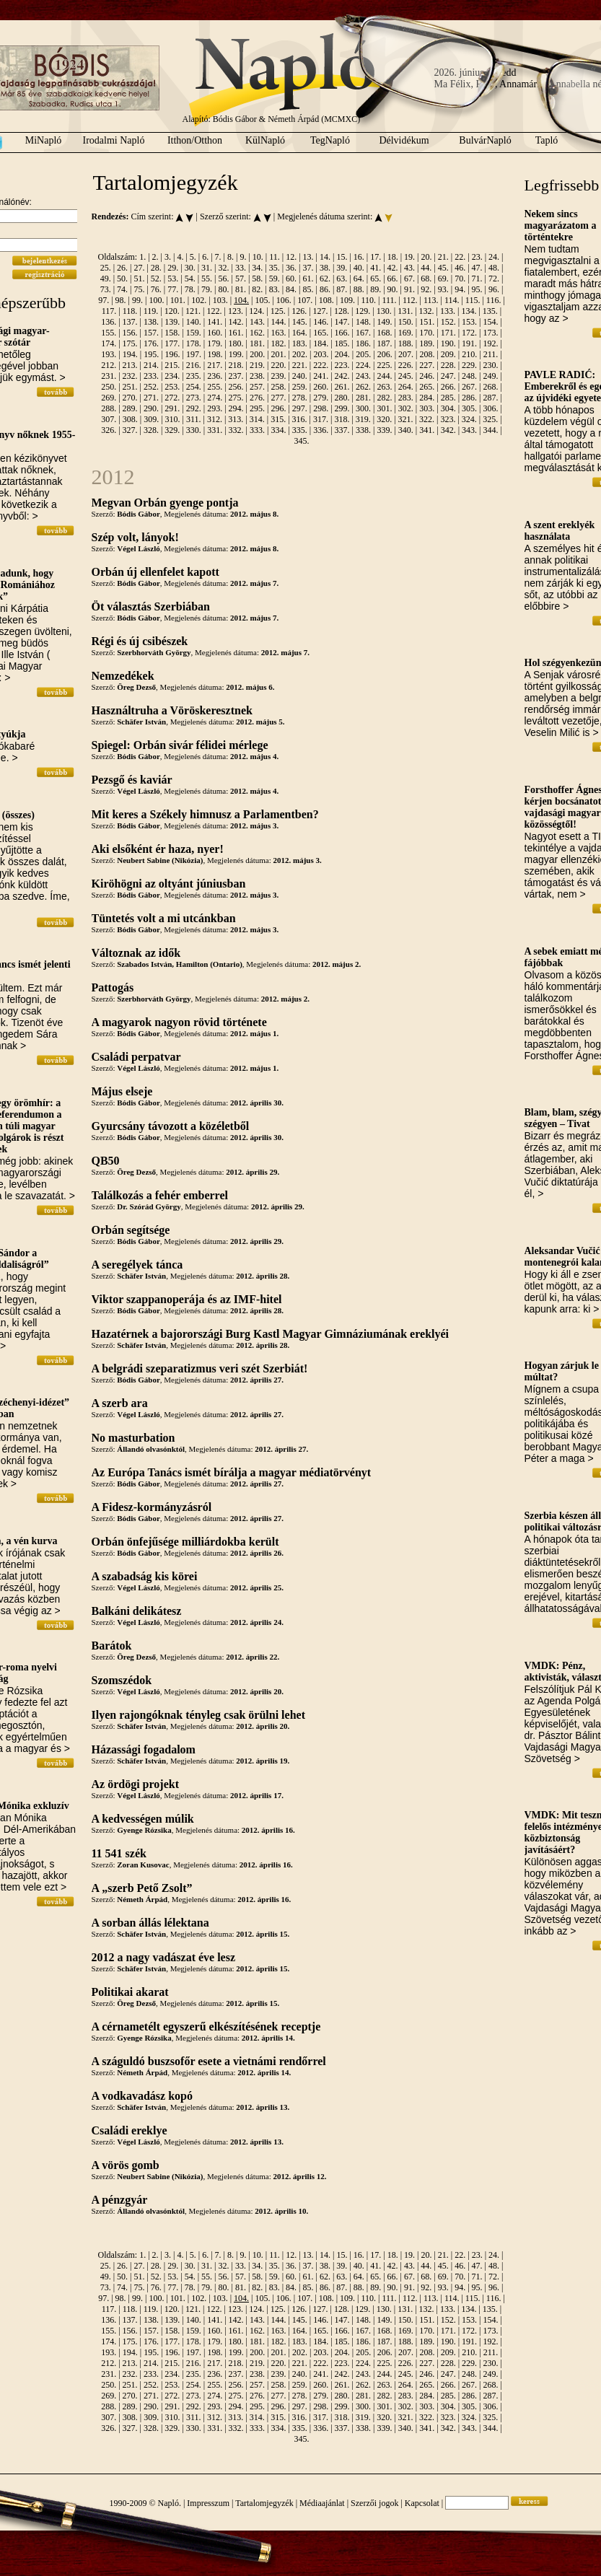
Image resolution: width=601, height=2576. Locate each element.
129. (362, 311)
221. (299, 365)
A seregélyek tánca (137, 1264)
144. (278, 322)
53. (172, 278)
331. (214, 430)
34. (257, 268)
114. (452, 300)
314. (257, 419)
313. (235, 419)
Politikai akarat (130, 1992)
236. (214, 376)
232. (130, 376)
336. (320, 430)
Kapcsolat (422, 2503)
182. (278, 343)
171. (448, 333)
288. (108, 408)
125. (278, 311)
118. (130, 311)
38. (325, 268)
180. (236, 343)
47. (477, 268)
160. (214, 333)
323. (447, 419)
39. (341, 268)
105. (262, 300)
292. (193, 408)
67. (409, 278)
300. (363, 408)
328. (151, 430)
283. (405, 398)
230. (490, 365)
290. (151, 408)
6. (205, 257)
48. (493, 268)
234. (172, 376)
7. (218, 257)
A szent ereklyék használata (560, 531)
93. (443, 289)
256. (236, 387)
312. (214, 419)
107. (304, 300)
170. (426, 333)
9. (243, 257)
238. (257, 376)
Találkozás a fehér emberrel (160, 1195)
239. (278, 376)
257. (257, 387)
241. (320, 376)
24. (493, 257)
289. (130, 408)
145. (299, 322)
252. (151, 387)
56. (223, 278)
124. (256, 311)
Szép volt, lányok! (135, 537)
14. (325, 257)
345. (302, 441)
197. (193, 354)
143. (257, 322)
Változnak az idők (136, 953)
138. (151, 322)
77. (172, 289)
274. (214, 398)
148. (363, 322)
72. (493, 278)
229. (469, 365)
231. (108, 376)
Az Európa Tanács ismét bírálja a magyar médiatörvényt (232, 1472)
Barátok (112, 1645)
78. (190, 289)
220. (278, 365)
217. (214, 365)
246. (426, 376)
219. (257, 365)
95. (477, 289)
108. (326, 300)
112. (410, 300)
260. (320, 387)
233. (151, 376)
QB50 (106, 1161)
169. (405, 333)
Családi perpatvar (136, 1057)
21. (443, 257)
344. (490, 430)
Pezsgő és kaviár (132, 780)
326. (108, 430)
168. (384, 333)
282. (384, 398)
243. (363, 376)
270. (130, 398)
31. (206, 268)
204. (342, 354)
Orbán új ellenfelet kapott (155, 572)
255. (214, 387)
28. (156, 268)
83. (274, 289)
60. (291, 278)
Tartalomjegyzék (264, 2503)
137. (130, 322)
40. (359, 268)
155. (108, 333)
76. (156, 289)
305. (469, 408)
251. (130, 387)
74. (122, 289)
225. (384, 365)
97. (103, 300)
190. (448, 343)
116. (493, 300)
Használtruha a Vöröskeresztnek (172, 710)
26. (122, 268)
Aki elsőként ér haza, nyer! (158, 849)
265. (426, 387)
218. (236, 365)
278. (299, 398)
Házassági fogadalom (144, 1749)
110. (368, 300)
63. (341, 278)
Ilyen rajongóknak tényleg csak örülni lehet (198, 1715)
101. (177, 300)
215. (172, 365)
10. (258, 257)
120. (172, 311)
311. (193, 419)
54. (190, 278)
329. (172, 430)
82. (257, 289)
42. (392, 268)
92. (426, 289)
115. (473, 300)
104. (241, 300)
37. (308, 268)
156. (130, 333)
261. (342, 387)
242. (342, 376)
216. (193, 365)
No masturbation (133, 1438)
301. (384, 408)
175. (130, 343)
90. (392, 289)
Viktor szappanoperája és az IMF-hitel (187, 1299)
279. (320, 398)
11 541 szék (119, 1853)
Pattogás (113, 987)
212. (108, 365)
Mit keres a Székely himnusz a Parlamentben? (205, 814)
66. (392, 278)
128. (341, 311)
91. (409, 289)
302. (405, 408)
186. (363, 343)
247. (448, 376)
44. (426, 268)
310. (172, 419)
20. (426, 257)
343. (469, 430)
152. (448, 322)
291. (172, 408)
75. (138, 289)
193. (108, 354)
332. (236, 430)
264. (405, 387)
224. (363, 365)
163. (278, 333)
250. (108, 387)
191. (469, 343)
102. (198, 300)
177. (172, 343)
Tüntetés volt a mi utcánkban (164, 918)
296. (278, 408)
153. (469, 322)
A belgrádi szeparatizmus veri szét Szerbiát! (200, 1368)
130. (384, 311)
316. (299, 419)
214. (151, 365)
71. (477, 278)
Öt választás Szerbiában (151, 606)
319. (363, 419)
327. (130, 430)
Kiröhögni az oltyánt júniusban (169, 883)
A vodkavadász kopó (142, 2096)
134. (468, 311)
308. (130, 419)
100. (156, 300)
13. (308, 257)
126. (299, 311)
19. (409, 257)
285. (448, 398)
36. (291, 268)
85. (308, 289)
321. (405, 419)
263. (384, 387)
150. (405, 322)
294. (236, 408)
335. (299, 430)
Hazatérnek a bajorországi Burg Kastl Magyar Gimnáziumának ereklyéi (270, 1334)
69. (443, 278)
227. (426, 365)
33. (240, 268)
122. (214, 311)
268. (490, 387)
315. (278, 419)
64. (359, 278)
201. (278, 354)
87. (341, 289)
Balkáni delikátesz (137, 1611)
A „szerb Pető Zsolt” (142, 1888)
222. (320, 365)
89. (375, 289)
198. (214, 354)
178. (193, 343)
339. (384, 430)
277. (278, 398)
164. (299, 333)
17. (375, 257)
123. (235, 311)
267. (469, 387)
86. (325, 289)
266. (448, 387)
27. (138, 268)
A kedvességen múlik (143, 1819)
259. (299, 387)
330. (193, 430)
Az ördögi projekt (135, 1784)
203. (320, 354)
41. (375, 268)
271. (151, 398)
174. (108, 343)
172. (469, 333)
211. (491, 354)
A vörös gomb (125, 2165)
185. (342, 343)
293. (214, 408)
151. (426, 322)
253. (172, 387)
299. (342, 408)
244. (384, 376)
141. (214, 322)
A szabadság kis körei (145, 1576)
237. (236, 376)
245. (405, 376)
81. (240, 289)
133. (447, 311)
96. (493, 289)
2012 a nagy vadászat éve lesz (164, 1957)
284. (426, 398)
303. (426, 408)
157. (151, 333)
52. (156, 278)
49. (105, 278)
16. (359, 257)
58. (257, 278)
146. (320, 322)
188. (405, 343)
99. (137, 300)
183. (299, 343)
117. (109, 311)
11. (274, 257)
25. (105, 268)
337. (342, 430)
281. (363, 398)
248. (469, 376)
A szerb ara (120, 1403)
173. (490, 333)
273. (193, 398)
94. (460, 289)
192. (490, 343)
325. (490, 419)
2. (155, 257)
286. (469, 398)
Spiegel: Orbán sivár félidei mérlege (180, 745)
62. (325, 278)
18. (392, 257)
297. (299, 408)
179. (214, 343)
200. (257, 354)
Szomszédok (122, 1680)
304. (448, 408)
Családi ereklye (129, 2130)
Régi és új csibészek (140, 641)
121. (193, 311)
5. (193, 257)
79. (206, 289)
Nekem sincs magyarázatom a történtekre (561, 225)
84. (291, 289)
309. (151, 419)
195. (151, 354)
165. (320, 333)
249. (490, 376)
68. (426, 278)
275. (236, 398)
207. (405, 354)
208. (426, 354)
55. (206, 278)
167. (363, 333)
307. (108, 419)
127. (320, 311)
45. (443, 268)
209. (448, 354)
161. (236, 333)
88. (359, 289)
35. (274, 268)
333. (257, 430)
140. (193, 322)
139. (172, 322)
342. (448, 430)
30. (190, 268)
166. (342, 333)
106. (283, 300)
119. (151, 311)
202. (299, 354)
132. (426, 311)
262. (363, 387)
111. (389, 300)
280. (342, 398)
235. (193, 376)
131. (405, 311)
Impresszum (208, 2503)
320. (384, 419)
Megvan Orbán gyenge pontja (165, 502)
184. (320, 343)
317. (320, 419)
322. (426, 419)
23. (477, 257)
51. (138, 278)
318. (341, 419)
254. (193, 387)
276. (257, 398)
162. (257, 333)
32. (223, 268)
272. (172, 398)
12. (291, 257)
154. (490, 322)
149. (384, 322)
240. (299, 376)
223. (342, 365)
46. (460, 268)
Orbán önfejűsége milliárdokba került (185, 1541)
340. (405, 430)
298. (320, 408)
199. (236, 354)
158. (172, 333)
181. (257, 343)
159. (193, 333)
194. (130, 354)
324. (469, 419)
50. (122, 278)
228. (448, 365)
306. (490, 408)
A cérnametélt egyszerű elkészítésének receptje (206, 2026)
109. (347, 300)
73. (105, 289)
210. (469, 354)
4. (180, 257)
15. (341, 257)
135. (490, 311)
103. (220, 300)
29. (172, 268)
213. (130, 365)
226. (405, 365)
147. (342, 322)
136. (108, 322)
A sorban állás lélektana (150, 1922)
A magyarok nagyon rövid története (179, 1022)
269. (108, 398)
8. (230, 257)
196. (172, 354)
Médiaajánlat (322, 2503)
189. (426, 343)
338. (363, 430)
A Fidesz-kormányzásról (152, 1507)
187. (384, 343)
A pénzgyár (120, 2200)
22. (460, 257)
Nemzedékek (123, 676)
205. (363, 354)
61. (308, 278)
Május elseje (122, 1091)
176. (151, 343)
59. (274, 278)
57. (240, 278)
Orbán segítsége (131, 1230)
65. (375, 278)
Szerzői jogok (374, 2503)
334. (278, 430)
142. (236, 322)
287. (490, 398)
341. (426, 430)
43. (409, 268)
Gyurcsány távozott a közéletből (171, 1126)
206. (384, 354)
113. (431, 300)
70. (460, 278)
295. (257, 408)
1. (142, 257)
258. (278, 387)
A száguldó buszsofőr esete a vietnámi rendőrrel (209, 2061)
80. (223, 289)
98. (120, 300)
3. (167, 257)
